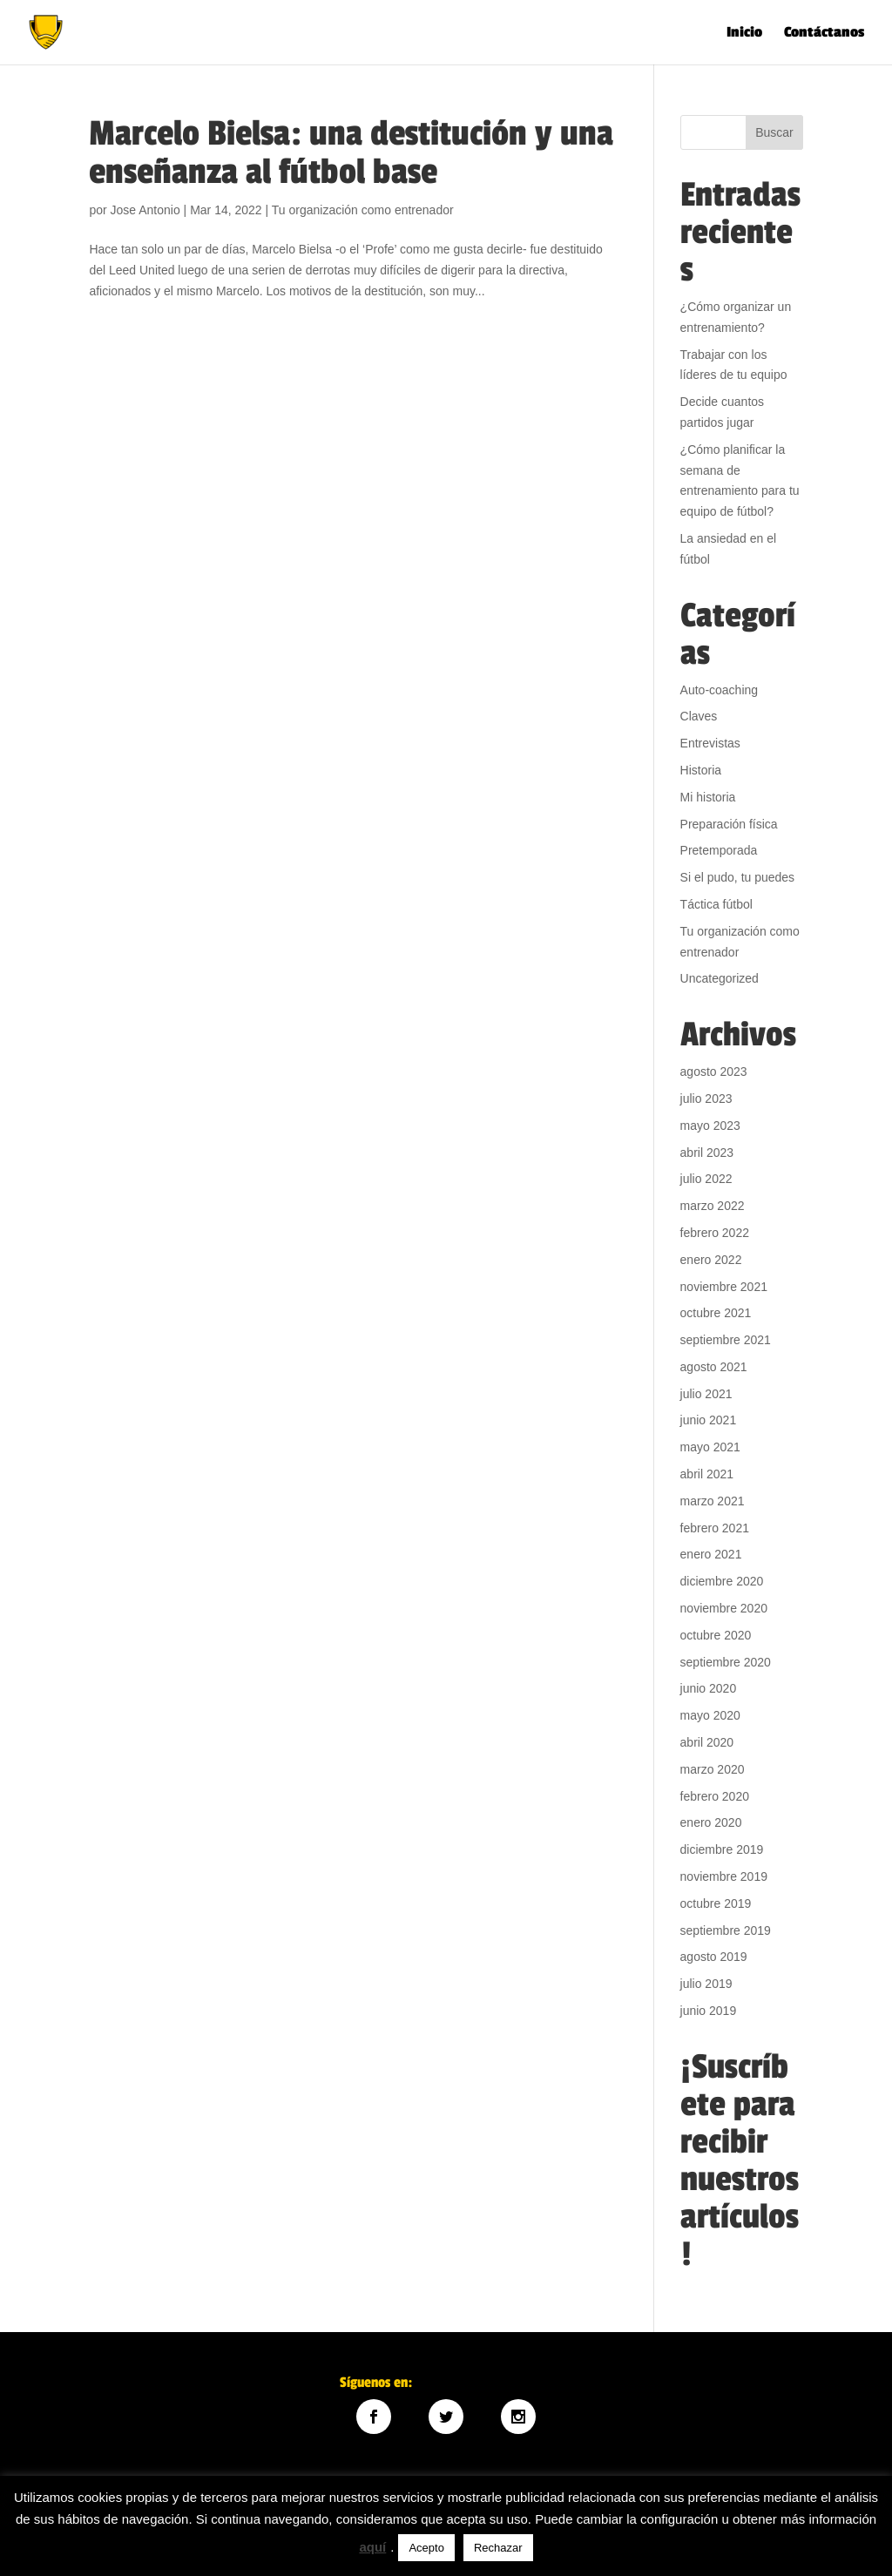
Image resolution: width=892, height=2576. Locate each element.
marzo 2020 (712, 1769)
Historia (700, 770)
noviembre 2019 (723, 1876)
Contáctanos (824, 33)
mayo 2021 (710, 1447)
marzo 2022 (712, 1206)
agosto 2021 (713, 1367)
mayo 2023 (710, 1125)
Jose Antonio (145, 210)
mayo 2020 (710, 1715)
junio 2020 (708, 1688)
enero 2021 (711, 1554)
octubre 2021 (716, 1313)
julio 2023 (706, 1098)
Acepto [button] (426, 2547)
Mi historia (708, 797)
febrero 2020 (714, 1796)
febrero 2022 (714, 1233)
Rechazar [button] (498, 2547)
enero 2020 (711, 1822)
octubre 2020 (716, 1635)
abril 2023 (707, 1153)
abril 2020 (707, 1742)
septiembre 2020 (725, 1662)
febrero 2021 (714, 1528)
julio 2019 (706, 1984)
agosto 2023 (713, 1071)
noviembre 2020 (723, 1608)
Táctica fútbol (716, 904)
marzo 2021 (712, 1501)
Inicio (744, 33)
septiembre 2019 (725, 1930)
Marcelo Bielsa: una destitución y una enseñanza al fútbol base (351, 152)
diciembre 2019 (722, 1849)
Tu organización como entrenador (363, 210)
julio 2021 (706, 1394)
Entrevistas (710, 743)
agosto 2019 (713, 1957)
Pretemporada (719, 850)
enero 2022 (711, 1260)
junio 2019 (708, 2011)
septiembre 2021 (725, 1340)
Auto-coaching (719, 690)
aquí (372, 2546)
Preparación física (729, 824)
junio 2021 (708, 1420)
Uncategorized (719, 978)
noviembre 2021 (723, 1287)
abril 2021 (707, 1474)
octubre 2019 (716, 1903)
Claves (699, 716)
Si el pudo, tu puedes (737, 877)
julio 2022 (706, 1179)
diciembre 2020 (722, 1581)
